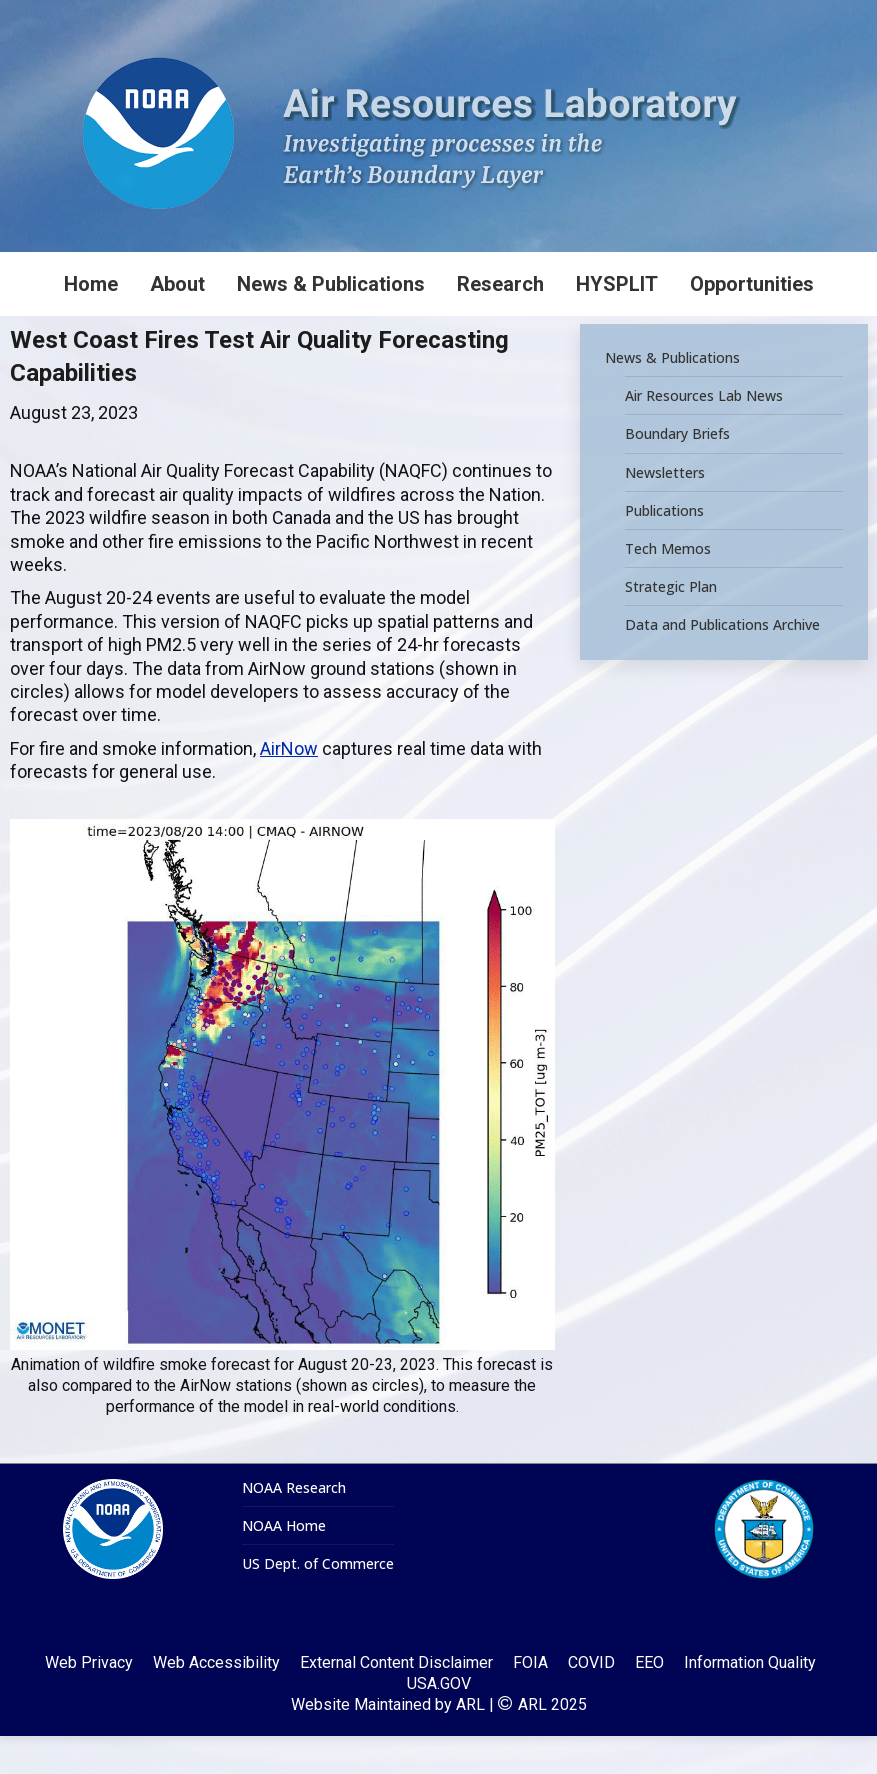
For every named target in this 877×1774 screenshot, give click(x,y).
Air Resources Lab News (704, 434)
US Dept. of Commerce (318, 1602)
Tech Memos (668, 587)
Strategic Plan (671, 625)
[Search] (727, 19)
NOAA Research (294, 1526)
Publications (664, 549)
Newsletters (665, 510)
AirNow (289, 786)
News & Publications (672, 396)
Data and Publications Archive (722, 663)
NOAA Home (284, 1564)
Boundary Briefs (677, 472)
